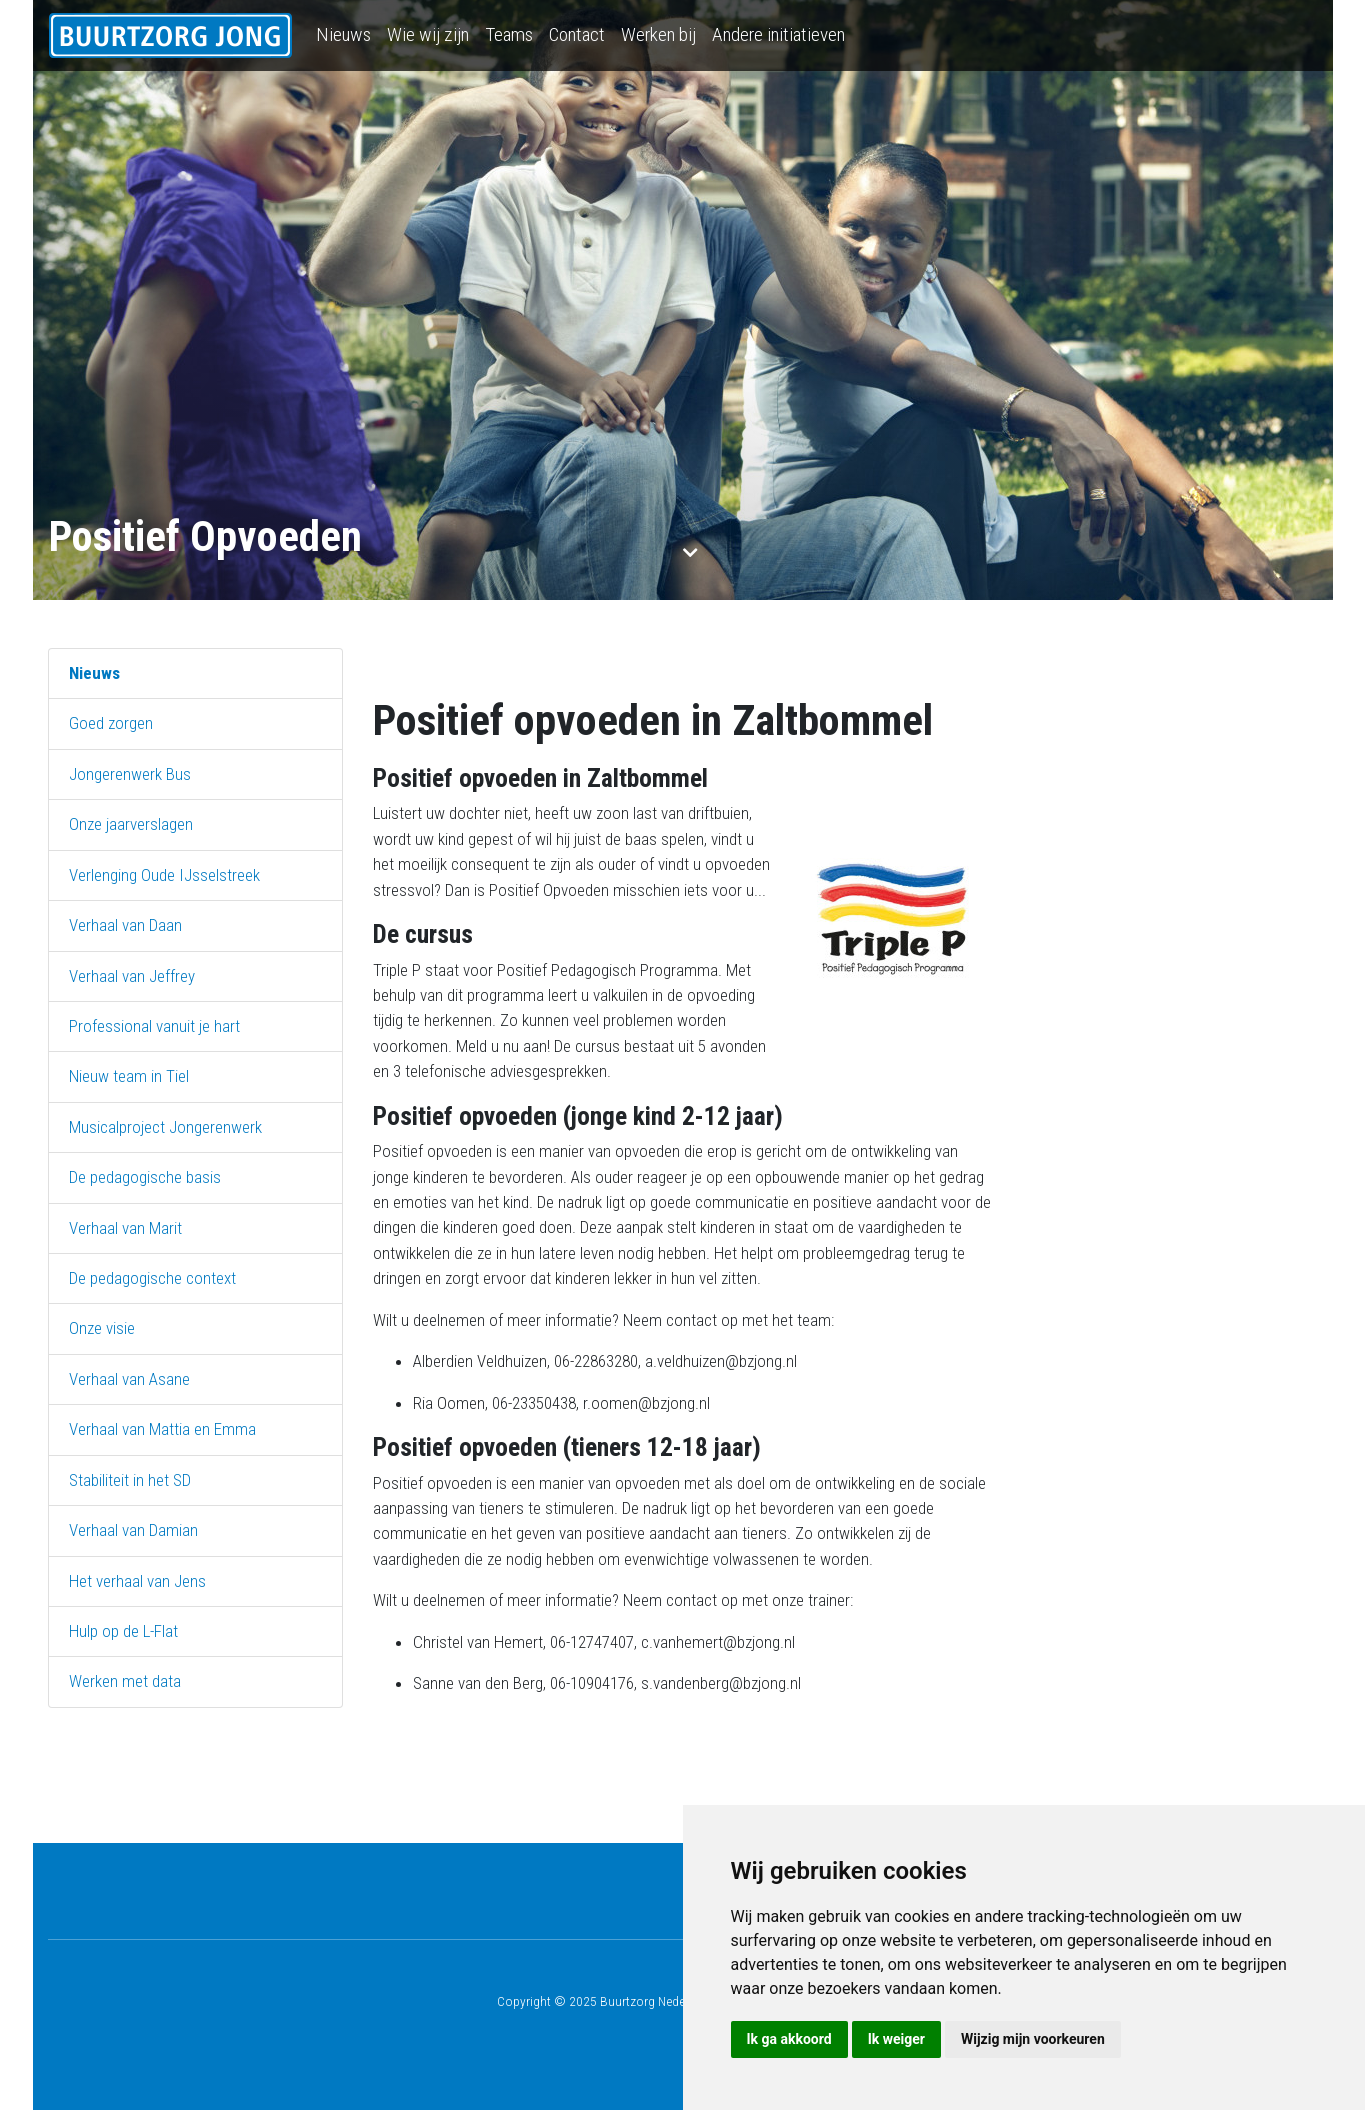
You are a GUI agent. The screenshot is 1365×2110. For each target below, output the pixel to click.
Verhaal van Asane (129, 1379)
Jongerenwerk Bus (130, 774)
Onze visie (102, 1328)
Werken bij (658, 34)
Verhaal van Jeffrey (132, 976)
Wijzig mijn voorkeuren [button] (1033, 2039)
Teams (509, 34)
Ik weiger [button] (896, 2039)
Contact (577, 34)
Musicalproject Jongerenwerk (165, 1127)
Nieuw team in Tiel (129, 1076)
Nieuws (343, 34)
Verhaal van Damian (133, 1530)
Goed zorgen (111, 723)
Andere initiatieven (778, 34)
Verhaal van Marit (125, 1228)
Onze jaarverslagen (131, 824)
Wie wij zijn (428, 34)
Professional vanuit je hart (154, 1026)
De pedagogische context (152, 1278)
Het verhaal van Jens (137, 1581)
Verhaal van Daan (125, 925)
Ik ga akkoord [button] (789, 2039)
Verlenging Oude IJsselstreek (164, 875)
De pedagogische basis (145, 1177)
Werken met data (125, 1681)
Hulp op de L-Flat (123, 1631)
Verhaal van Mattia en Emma (162, 1429)
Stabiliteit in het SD (130, 1480)
